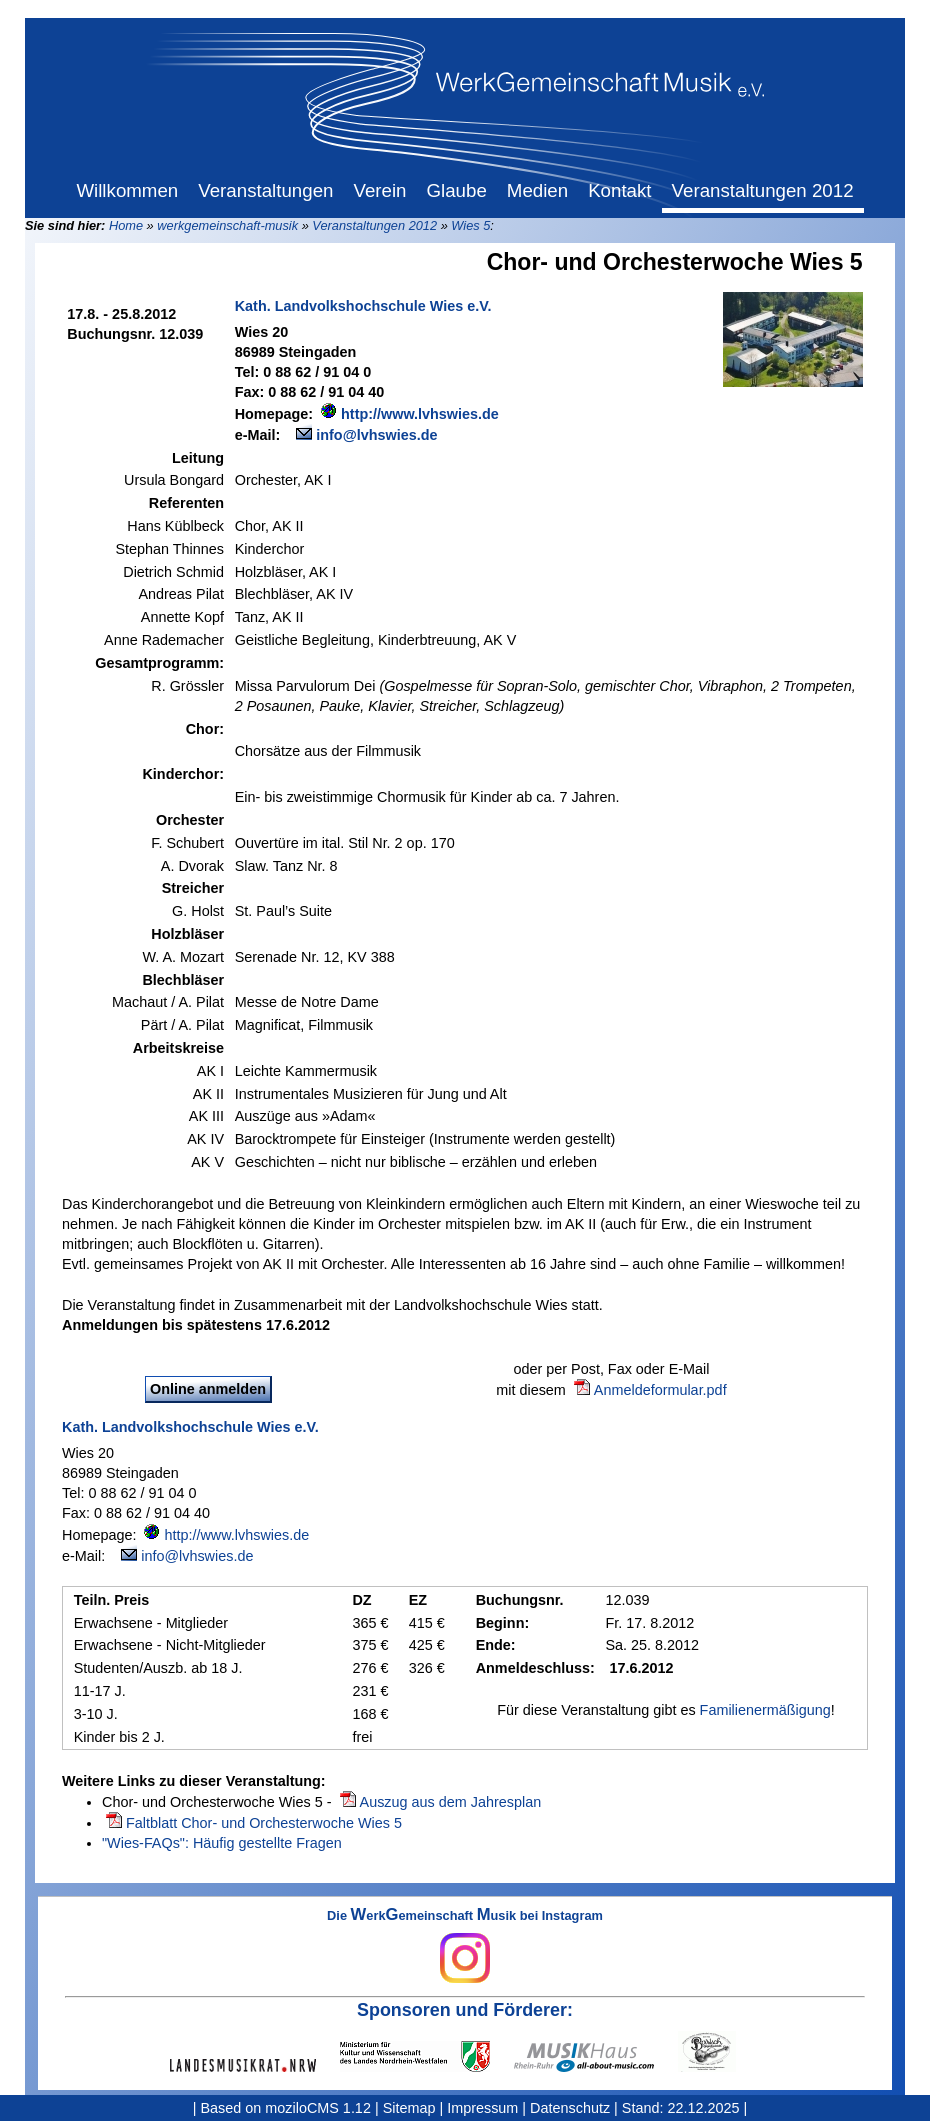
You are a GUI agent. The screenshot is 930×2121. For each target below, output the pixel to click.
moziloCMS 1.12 (318, 2108)
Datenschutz (570, 2108)
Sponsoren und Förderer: (465, 2010)
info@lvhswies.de (376, 435)
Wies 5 (470, 225)
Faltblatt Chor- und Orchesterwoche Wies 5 (264, 1823)
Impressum (482, 2108)
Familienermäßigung (765, 1710)
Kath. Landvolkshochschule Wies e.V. (363, 306)
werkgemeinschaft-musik (227, 225)
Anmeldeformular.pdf (660, 1390)
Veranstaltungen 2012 (374, 225)
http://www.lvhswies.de (420, 414)
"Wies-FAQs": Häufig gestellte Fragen (222, 1843)
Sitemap (409, 2108)
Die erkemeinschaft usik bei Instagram (465, 1946)
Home (126, 225)
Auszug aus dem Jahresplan (451, 1802)
